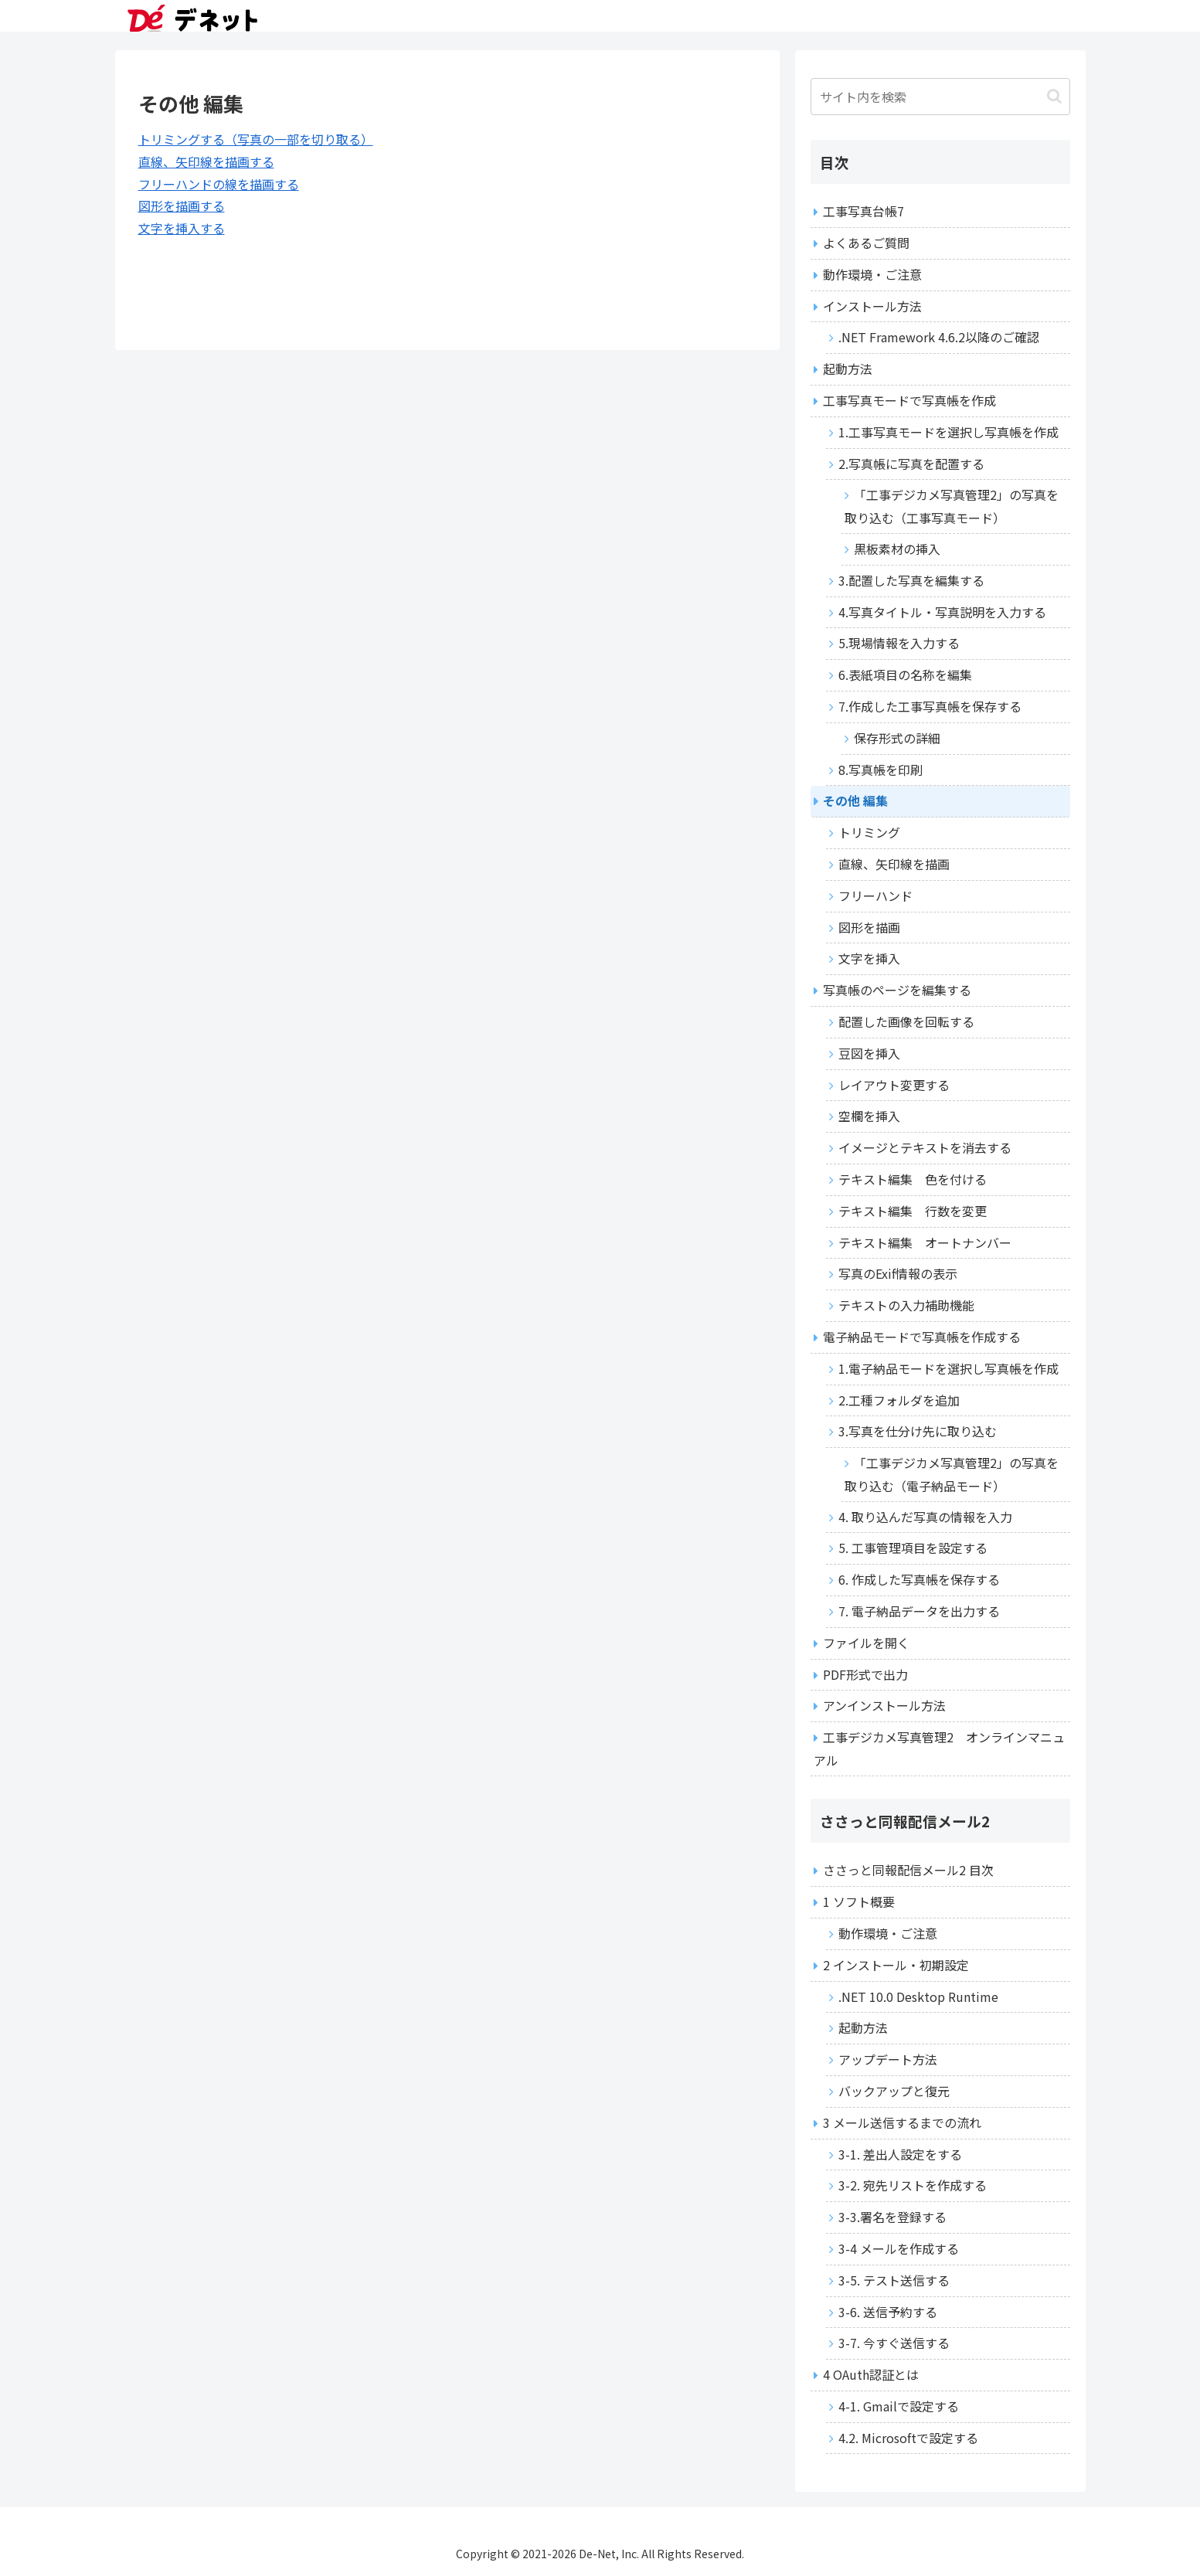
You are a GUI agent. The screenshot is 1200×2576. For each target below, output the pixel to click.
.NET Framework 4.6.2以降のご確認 (938, 337)
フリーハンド (875, 895)
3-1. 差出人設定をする (900, 2154)
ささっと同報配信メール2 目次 (908, 1870)
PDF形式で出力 (865, 1674)
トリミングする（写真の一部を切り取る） (255, 139)
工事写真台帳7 (863, 211)
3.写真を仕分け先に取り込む (917, 1431)
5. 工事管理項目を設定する (913, 1547)
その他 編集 (855, 800)
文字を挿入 (869, 958)
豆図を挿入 (869, 1053)
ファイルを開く (866, 1642)
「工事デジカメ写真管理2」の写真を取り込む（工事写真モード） (952, 506)
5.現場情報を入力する (899, 643)
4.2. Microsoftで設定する (908, 2437)
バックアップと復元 (894, 2091)
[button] (1054, 96)
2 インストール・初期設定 (896, 1965)
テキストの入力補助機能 (906, 1305)
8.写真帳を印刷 (880, 769)
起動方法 (847, 368)
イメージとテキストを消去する (924, 1147)
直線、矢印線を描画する (206, 161)
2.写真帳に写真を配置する (911, 463)
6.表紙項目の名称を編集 (905, 674)
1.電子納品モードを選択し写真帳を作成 (948, 1368)
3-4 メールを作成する (898, 2248)
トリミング (869, 832)
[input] (940, 96)
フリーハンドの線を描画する (218, 184)
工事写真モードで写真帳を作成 (909, 400)
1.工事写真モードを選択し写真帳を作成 (948, 432)
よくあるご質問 (866, 242)
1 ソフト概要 (859, 1901)
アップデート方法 (887, 2059)
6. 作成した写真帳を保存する (919, 1579)
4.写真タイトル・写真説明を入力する (942, 612)
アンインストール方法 (884, 1705)
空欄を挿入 (869, 1115)
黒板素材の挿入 (897, 548)
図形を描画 (869, 927)
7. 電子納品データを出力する (919, 1611)
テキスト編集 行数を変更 (912, 1210)
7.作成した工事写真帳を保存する (930, 706)
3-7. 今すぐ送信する (894, 2342)
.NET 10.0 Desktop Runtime (918, 1996)
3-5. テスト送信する (894, 2280)
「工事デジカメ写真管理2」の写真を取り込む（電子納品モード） (952, 1474)
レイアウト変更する (894, 1085)
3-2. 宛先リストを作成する (912, 2185)
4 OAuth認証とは (871, 2374)
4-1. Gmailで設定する (898, 2406)
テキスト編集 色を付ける (912, 1179)
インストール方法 (872, 306)
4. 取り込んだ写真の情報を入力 (925, 1516)
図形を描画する (181, 205)
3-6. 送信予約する (887, 2311)
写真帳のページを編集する (897, 989)
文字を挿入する (181, 228)
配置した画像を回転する (906, 1021)
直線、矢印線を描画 (894, 864)
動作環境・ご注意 (872, 274)
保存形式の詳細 (897, 738)
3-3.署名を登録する (892, 2216)
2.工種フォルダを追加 (899, 1400)
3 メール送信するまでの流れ (902, 2122)
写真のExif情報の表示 (897, 1273)
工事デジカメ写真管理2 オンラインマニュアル (939, 1748)
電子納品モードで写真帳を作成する (922, 1336)
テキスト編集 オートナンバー (924, 1242)
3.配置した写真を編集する (911, 580)
